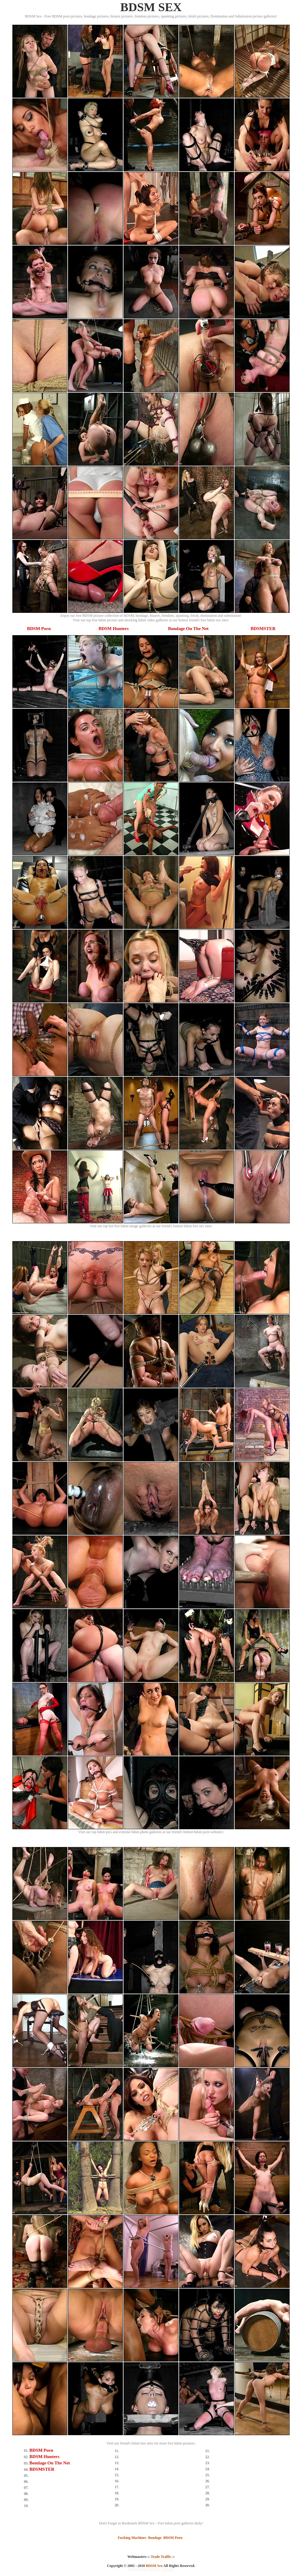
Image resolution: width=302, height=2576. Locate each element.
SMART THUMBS (161, 2569)
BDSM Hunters (113, 628)
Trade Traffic (161, 2557)
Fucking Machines (132, 2538)
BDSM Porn (39, 628)
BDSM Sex (154, 2566)
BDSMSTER (263, 628)
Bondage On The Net (188, 628)
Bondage (155, 2538)
